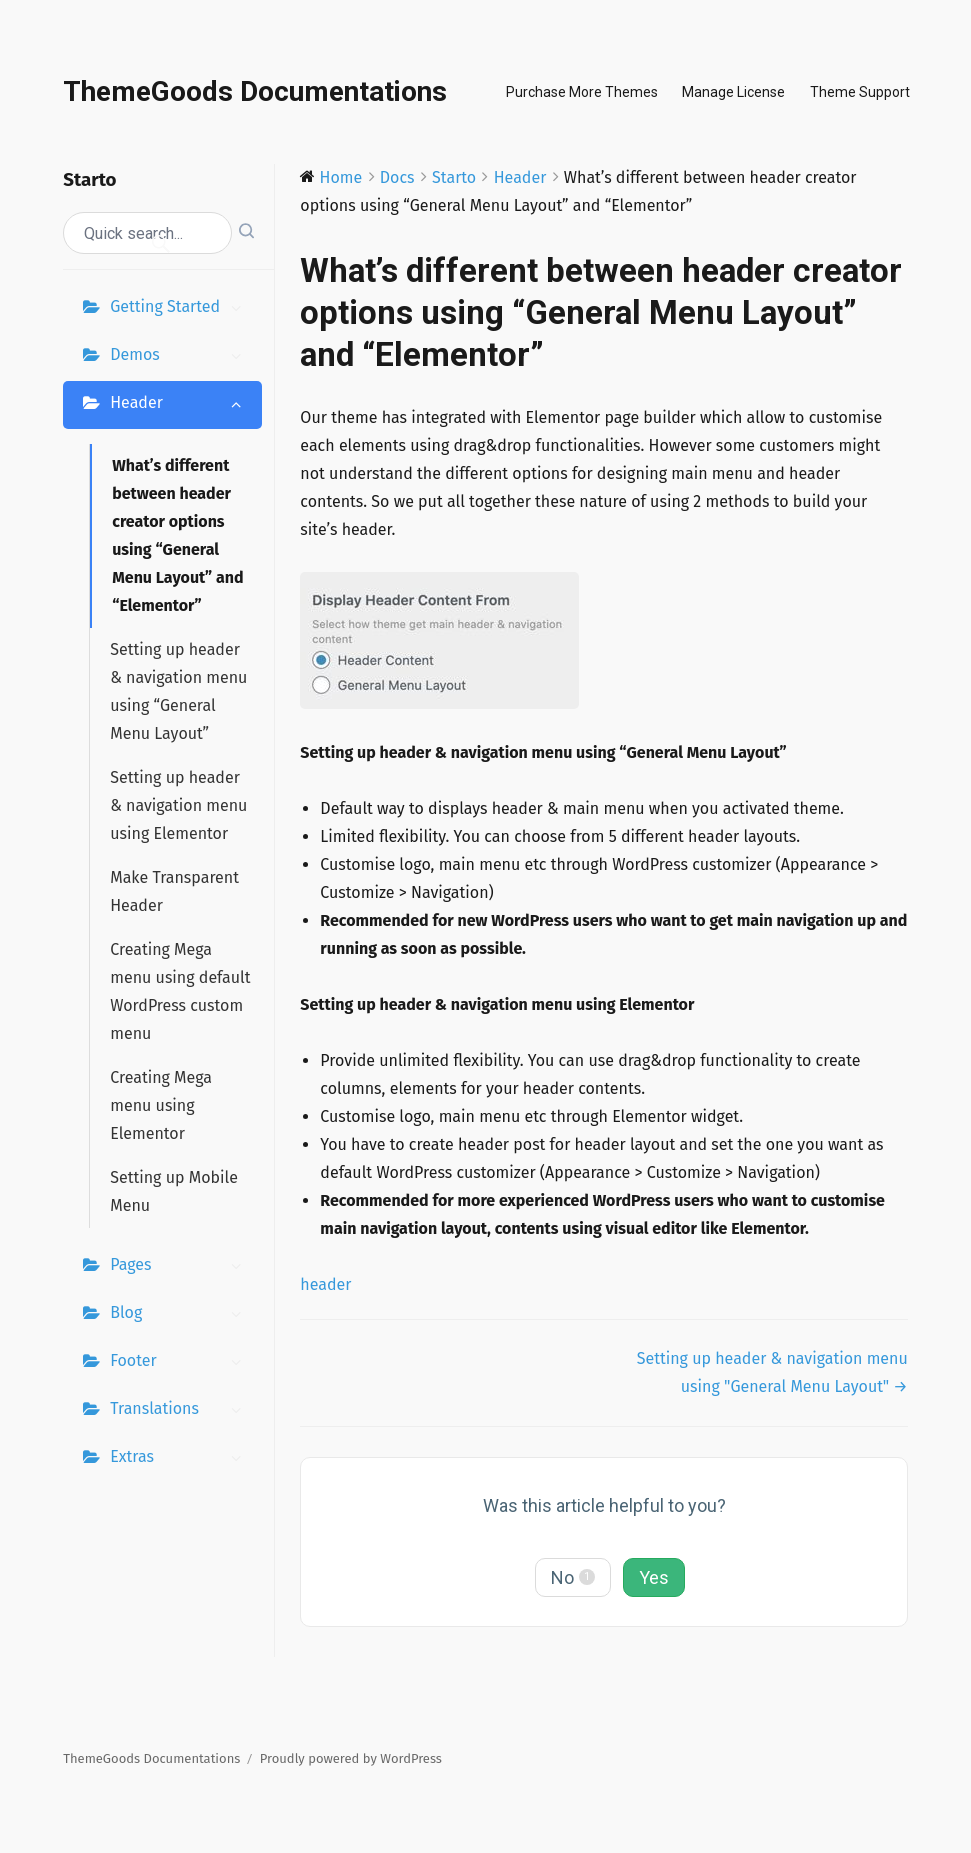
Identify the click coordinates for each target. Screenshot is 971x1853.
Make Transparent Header (174, 891)
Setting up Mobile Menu (174, 1191)
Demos (181, 357)
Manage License (733, 92)
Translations (181, 1411)
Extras (181, 1459)
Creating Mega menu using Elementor (161, 1105)
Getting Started (181, 309)
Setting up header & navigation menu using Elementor (178, 805)
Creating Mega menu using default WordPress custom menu (180, 991)
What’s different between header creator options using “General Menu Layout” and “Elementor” (177, 535)
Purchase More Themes (582, 92)
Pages (181, 1267)
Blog (181, 1315)
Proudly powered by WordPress (351, 1758)
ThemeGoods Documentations (255, 91)
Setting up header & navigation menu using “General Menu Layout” (178, 691)
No (573, 1577)
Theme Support (860, 92)
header (325, 1284)
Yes (654, 1577)
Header (181, 405)
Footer (181, 1363)
